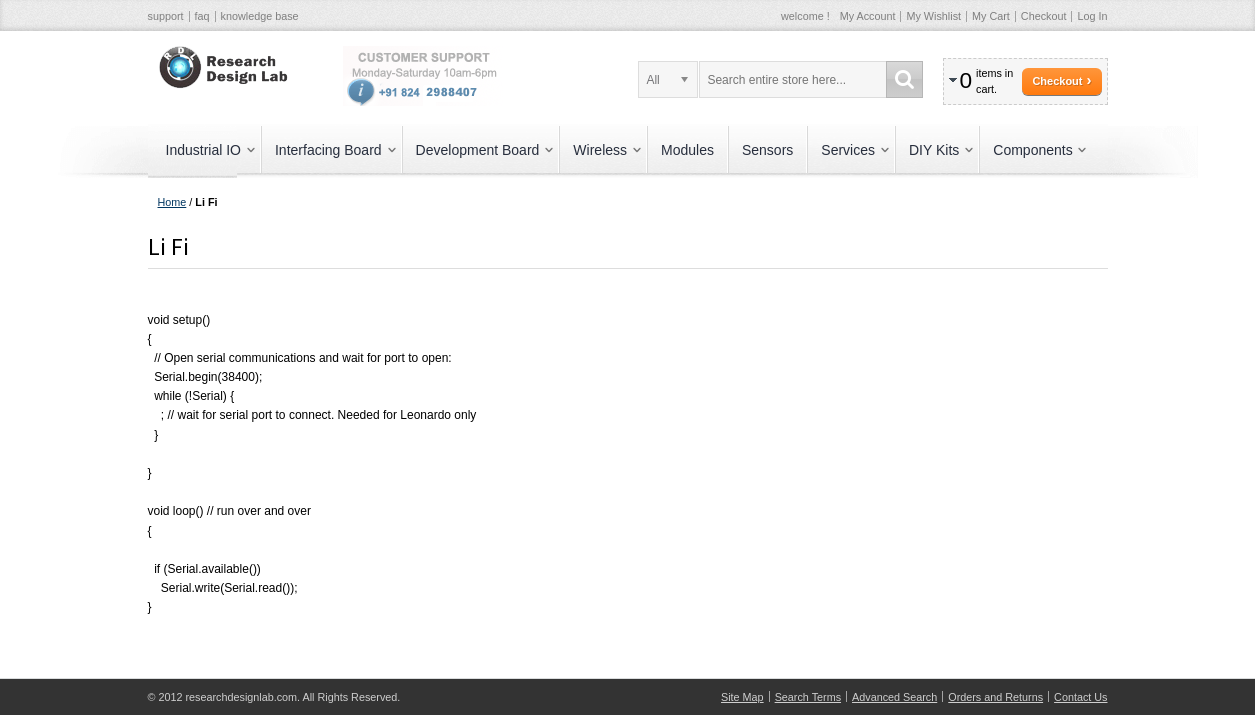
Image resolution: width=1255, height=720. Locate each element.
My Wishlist (933, 16)
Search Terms (808, 697)
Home (172, 202)
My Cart (991, 16)
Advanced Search (894, 697)
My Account (868, 16)
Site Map (742, 697)
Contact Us (1080, 697)
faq (202, 16)
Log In (1092, 16)
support (166, 16)
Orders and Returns (995, 697)
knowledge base (260, 16)
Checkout (1044, 16)
